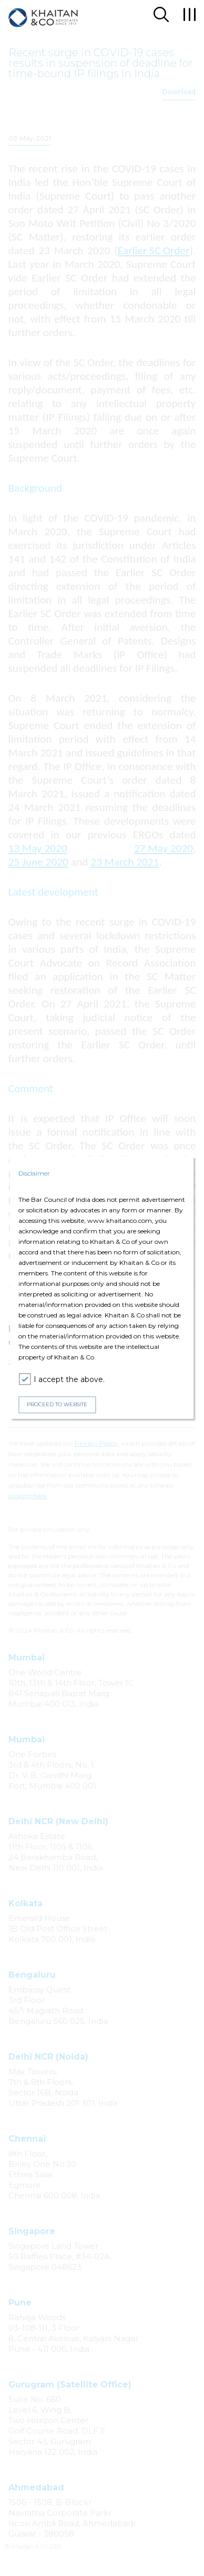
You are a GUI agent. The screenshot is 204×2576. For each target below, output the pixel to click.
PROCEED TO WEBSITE (57, 1404)
